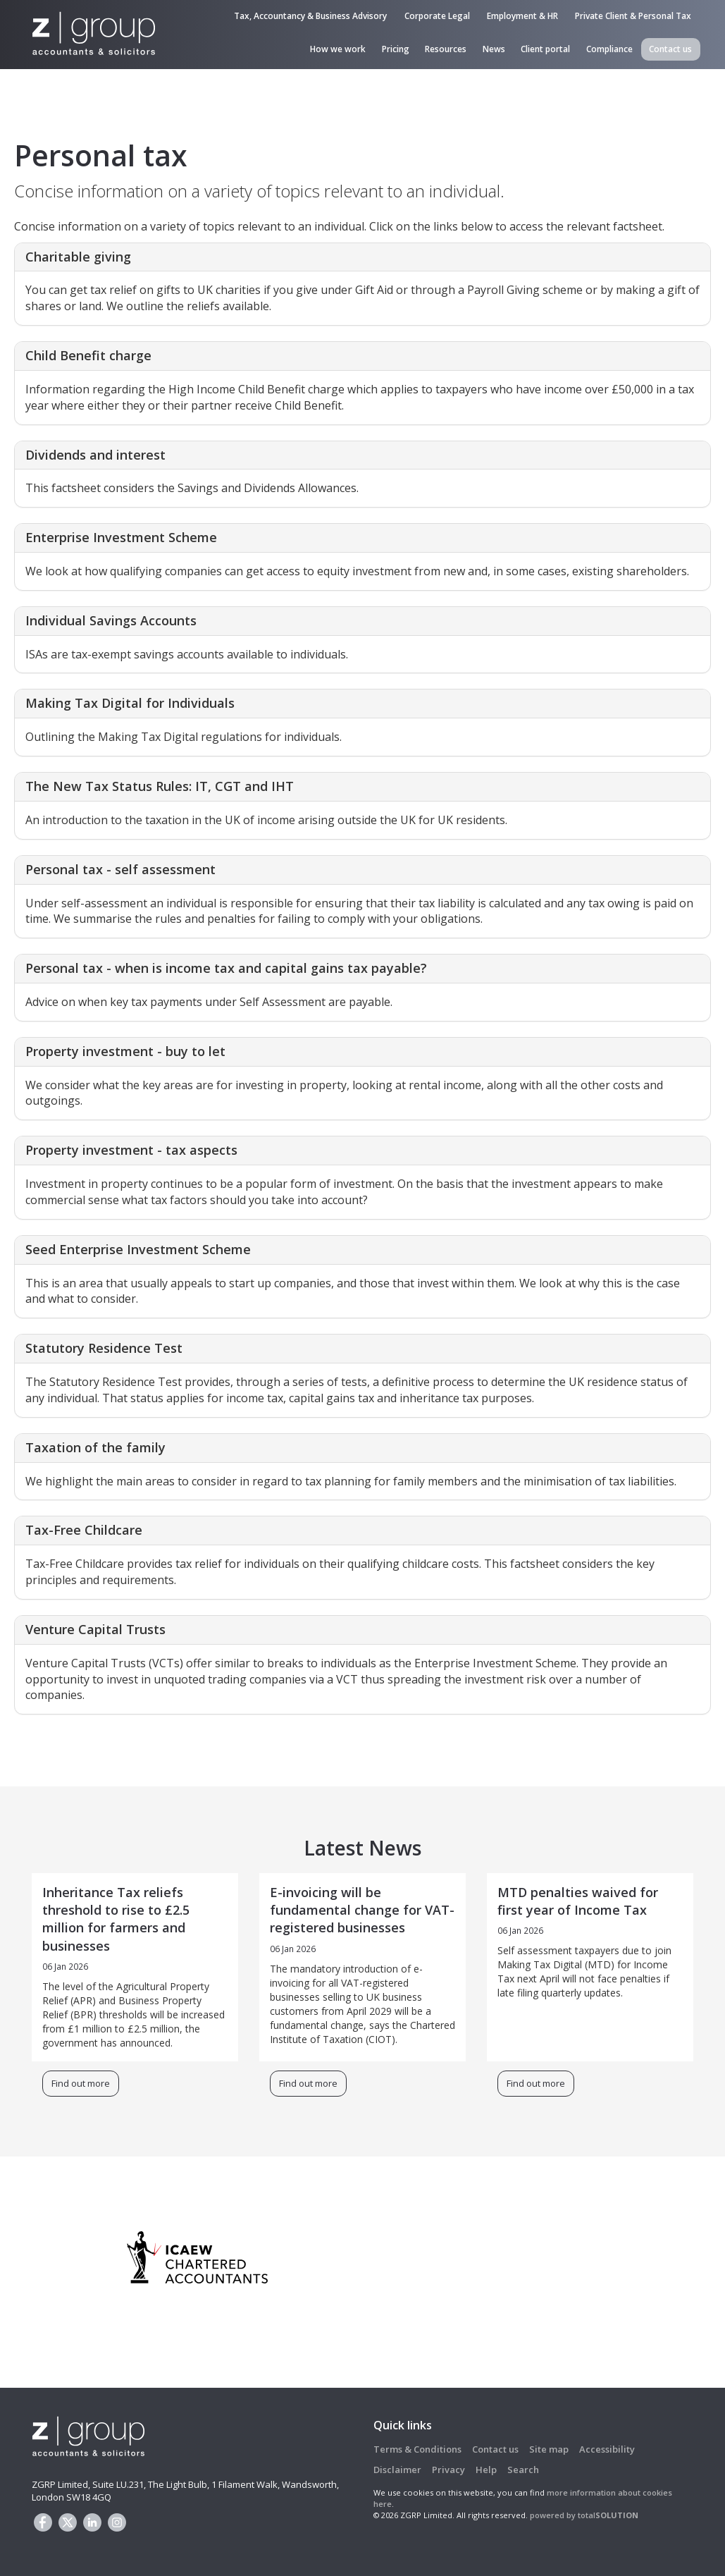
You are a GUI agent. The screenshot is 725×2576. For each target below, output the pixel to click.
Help (486, 2469)
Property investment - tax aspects (131, 1149)
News (494, 49)
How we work (338, 49)
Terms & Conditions (417, 2449)
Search (523, 2469)
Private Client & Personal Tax (633, 16)
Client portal (545, 49)
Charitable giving (78, 256)
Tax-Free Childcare (83, 1529)
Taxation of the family (95, 1447)
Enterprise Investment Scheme (121, 537)
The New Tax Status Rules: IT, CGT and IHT (159, 786)
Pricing (395, 49)
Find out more (80, 2083)
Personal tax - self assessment (120, 869)
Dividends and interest (95, 454)
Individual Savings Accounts (111, 620)
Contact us (670, 49)
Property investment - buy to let (125, 1051)
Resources (445, 49)
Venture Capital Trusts (95, 1629)
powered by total (584, 2515)
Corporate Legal (437, 16)
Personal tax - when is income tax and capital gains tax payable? (226, 967)
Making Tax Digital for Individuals (130, 702)
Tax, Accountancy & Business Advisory (310, 16)
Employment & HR (522, 16)
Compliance (609, 49)
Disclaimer (397, 2469)
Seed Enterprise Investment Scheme (138, 1249)
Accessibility (607, 2449)
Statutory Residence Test (103, 1347)
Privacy (448, 2469)
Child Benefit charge (88, 355)
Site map (549, 2449)
